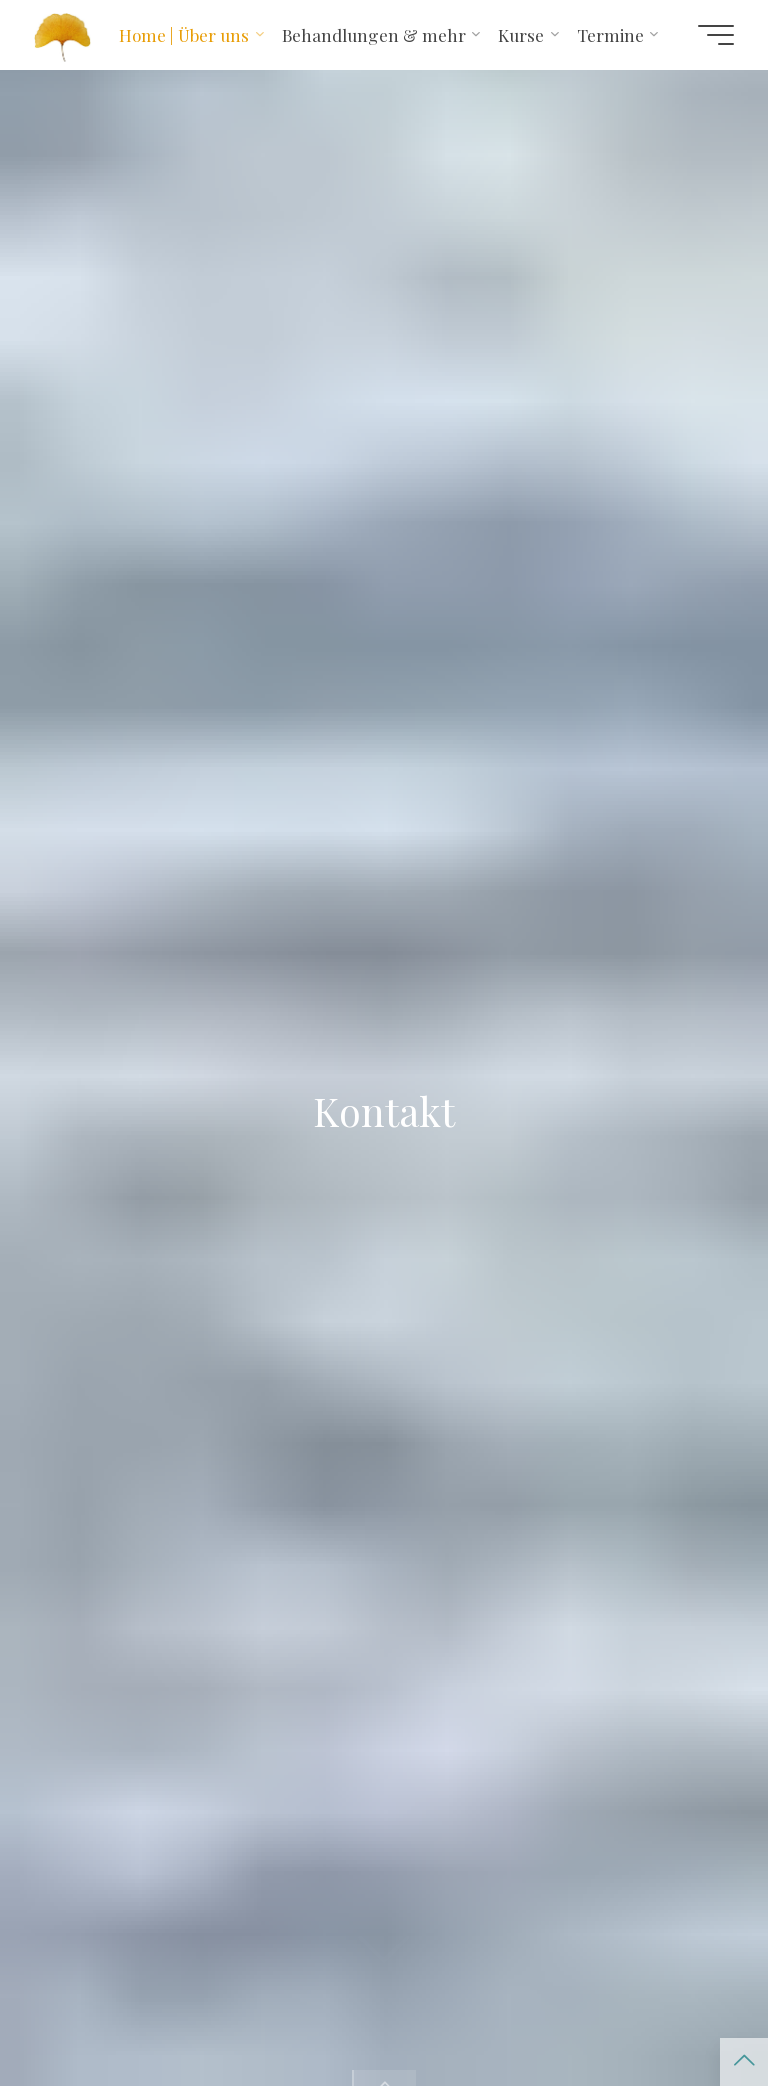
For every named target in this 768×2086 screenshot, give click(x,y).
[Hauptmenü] (716, 35)
